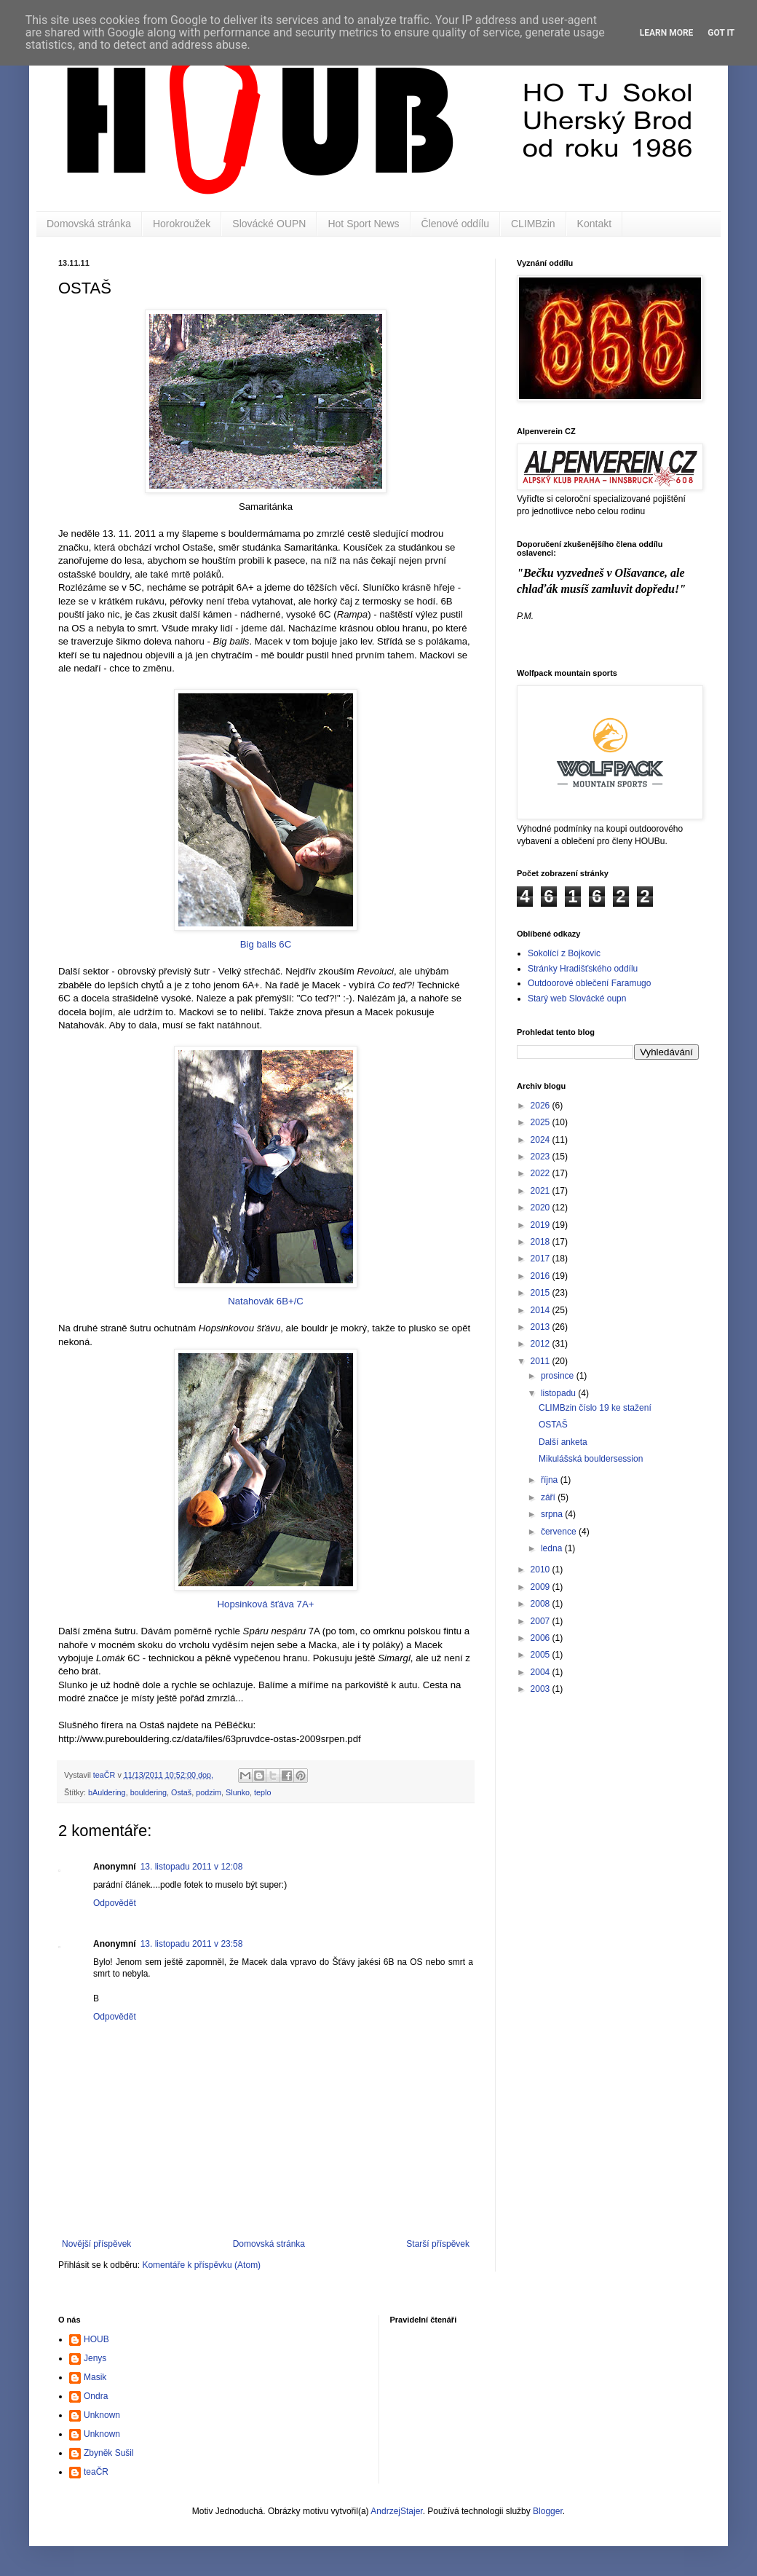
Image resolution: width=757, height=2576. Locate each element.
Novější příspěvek (96, 2244)
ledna (553, 1548)
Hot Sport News (363, 223)
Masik (95, 2377)
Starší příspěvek (437, 2244)
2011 (541, 1361)
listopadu (559, 1393)
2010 (541, 1569)
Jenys (95, 2358)
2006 (541, 1638)
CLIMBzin (533, 223)
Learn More (667, 33)
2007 (541, 1621)
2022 (541, 1173)
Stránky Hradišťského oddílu (583, 969)
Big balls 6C (265, 819)
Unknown (102, 2415)
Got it (721, 33)
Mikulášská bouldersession (591, 1459)
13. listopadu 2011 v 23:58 (191, 1944)
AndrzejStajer (396, 2511)
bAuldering (107, 1792)
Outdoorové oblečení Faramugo (589, 983)
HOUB (96, 2339)
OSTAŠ (553, 1424)
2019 (541, 1225)
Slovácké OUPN (269, 223)
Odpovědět (114, 1903)
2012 (541, 1344)
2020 (541, 1207)
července (560, 1532)
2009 (541, 1587)
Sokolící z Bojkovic (564, 953)
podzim (208, 1792)
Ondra (96, 2396)
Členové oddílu (455, 223)
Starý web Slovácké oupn (577, 998)
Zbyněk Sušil (109, 2453)
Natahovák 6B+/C (265, 1176)
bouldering (148, 1792)
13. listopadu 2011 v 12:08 (191, 1867)
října (550, 1480)
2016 (541, 1276)
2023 (541, 1156)
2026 (541, 1105)
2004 (541, 1672)
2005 (541, 1655)
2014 (541, 1310)
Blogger (548, 2511)
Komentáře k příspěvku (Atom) (201, 2265)
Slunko (238, 1792)
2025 (541, 1122)
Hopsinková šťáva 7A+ (265, 1479)
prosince (558, 1376)
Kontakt (594, 223)
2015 (541, 1293)
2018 (541, 1242)
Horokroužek (181, 223)
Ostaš (181, 1792)
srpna (553, 1514)
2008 (541, 1604)
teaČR (96, 2472)
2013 (541, 1327)
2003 (541, 1689)
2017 (541, 1258)
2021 (541, 1191)
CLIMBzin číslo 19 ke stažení (595, 1408)
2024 (541, 1140)
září (549, 1497)
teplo (262, 1792)
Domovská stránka (89, 223)
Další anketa (563, 1442)
